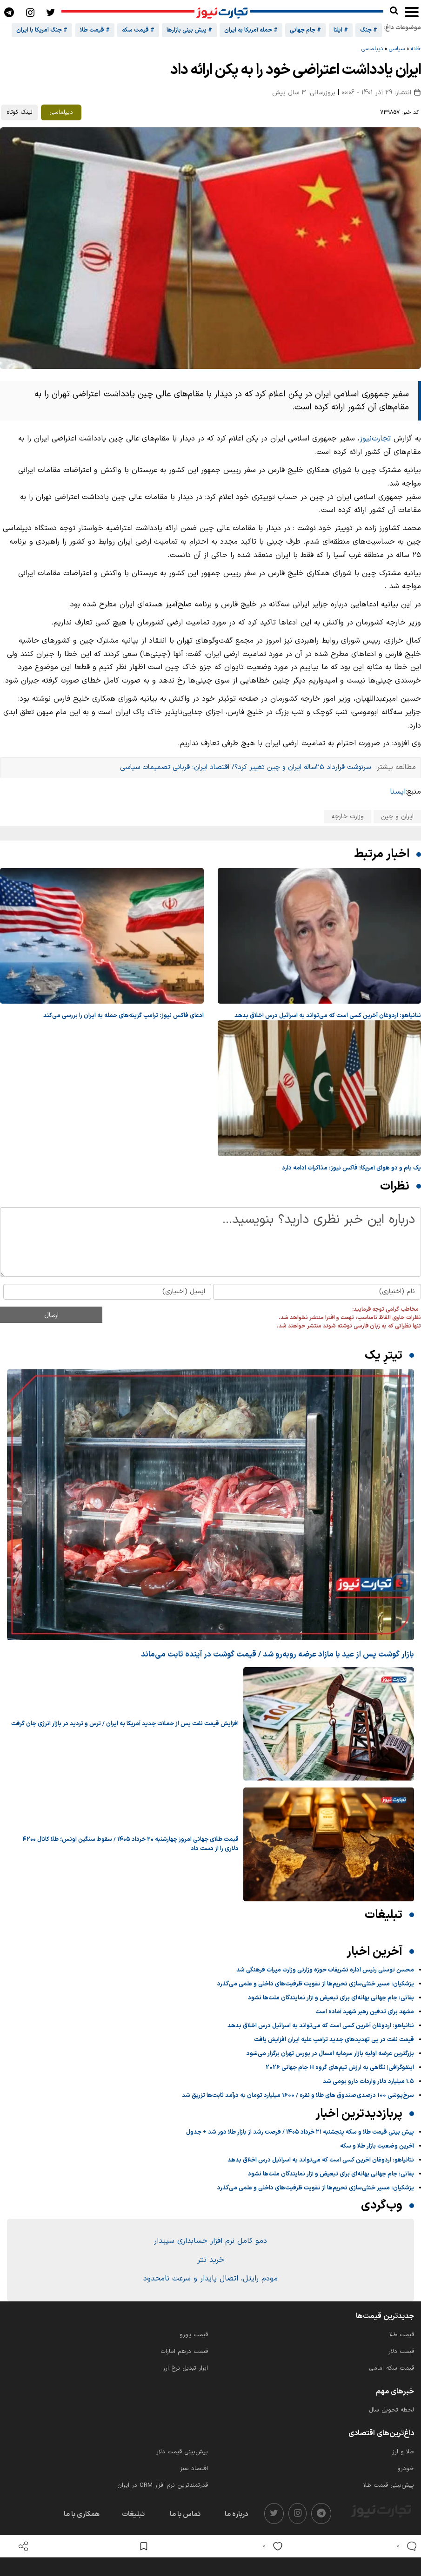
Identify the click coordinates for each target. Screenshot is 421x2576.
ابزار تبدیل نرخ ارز (185, 2368)
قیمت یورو (194, 2334)
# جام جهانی (305, 30)
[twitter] (274, 2513)
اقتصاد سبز (194, 2468)
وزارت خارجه (347, 816)
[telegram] (321, 2513)
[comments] (405, 2546)
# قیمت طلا (95, 30)
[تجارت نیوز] (222, 11)
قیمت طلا (401, 2334)
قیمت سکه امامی (391, 2368)
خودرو (405, 2468)
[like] (271, 2546)
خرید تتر (210, 2260)
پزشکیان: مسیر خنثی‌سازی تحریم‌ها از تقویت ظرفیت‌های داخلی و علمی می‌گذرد (315, 1984)
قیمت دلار (401, 2351)
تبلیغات (133, 2514)
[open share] (23, 2546)
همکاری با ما (82, 2514)
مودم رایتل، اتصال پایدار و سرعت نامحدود (210, 2278)
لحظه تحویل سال (391, 2410)
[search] (394, 11)
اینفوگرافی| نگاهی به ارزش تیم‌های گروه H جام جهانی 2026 (340, 2067)
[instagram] (297, 2513)
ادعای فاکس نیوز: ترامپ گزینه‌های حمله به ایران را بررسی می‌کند (123, 1015)
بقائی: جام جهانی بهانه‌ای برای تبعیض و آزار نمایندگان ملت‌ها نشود (331, 1998)
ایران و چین (397, 816)
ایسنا (398, 791)
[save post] (143, 2546)
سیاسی (397, 49)
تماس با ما (185, 2514)
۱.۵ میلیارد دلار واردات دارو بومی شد (368, 2081)
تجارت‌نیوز (375, 438)
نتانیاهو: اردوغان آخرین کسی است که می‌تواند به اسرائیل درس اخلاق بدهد (327, 1015)
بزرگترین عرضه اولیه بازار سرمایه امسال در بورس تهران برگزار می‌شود (330, 2053)
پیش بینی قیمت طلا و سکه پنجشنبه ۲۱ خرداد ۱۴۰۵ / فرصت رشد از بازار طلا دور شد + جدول (300, 2132)
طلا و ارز (403, 2452)
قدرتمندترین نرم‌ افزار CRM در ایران (162, 2485)
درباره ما (236, 2514)
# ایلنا (341, 30)
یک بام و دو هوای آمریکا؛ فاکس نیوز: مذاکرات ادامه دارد (351, 1168)
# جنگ (368, 30)
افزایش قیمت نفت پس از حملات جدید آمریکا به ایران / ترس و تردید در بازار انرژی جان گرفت (125, 1723)
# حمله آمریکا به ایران (251, 30)
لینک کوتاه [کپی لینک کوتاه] (20, 112)
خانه (416, 49)
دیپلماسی (372, 49)
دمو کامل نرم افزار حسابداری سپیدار (210, 2241)
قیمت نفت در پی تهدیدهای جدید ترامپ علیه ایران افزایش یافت (334, 2039)
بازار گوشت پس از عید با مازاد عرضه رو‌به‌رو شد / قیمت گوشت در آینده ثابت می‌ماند (277, 1654)
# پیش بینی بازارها (189, 30)
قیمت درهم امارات (184, 2351)
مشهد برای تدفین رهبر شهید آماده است (364, 2012)
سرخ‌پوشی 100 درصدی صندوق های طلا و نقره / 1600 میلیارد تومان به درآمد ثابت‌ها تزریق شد (298, 2095)
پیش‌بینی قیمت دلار (182, 2452)
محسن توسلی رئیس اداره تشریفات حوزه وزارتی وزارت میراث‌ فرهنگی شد (325, 1970)
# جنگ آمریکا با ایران (41, 30)
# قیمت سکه (138, 30)
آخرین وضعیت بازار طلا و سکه (377, 2146)
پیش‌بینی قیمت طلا (388, 2485)
